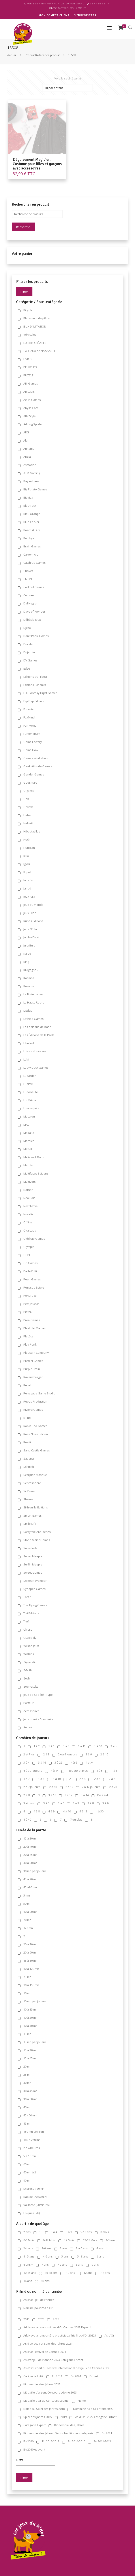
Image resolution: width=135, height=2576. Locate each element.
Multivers (29, 1182)
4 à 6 (74, 1762)
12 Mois (69, 2240)
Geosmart (30, 782)
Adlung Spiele (32, 424)
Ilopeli (27, 872)
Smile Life (29, 1524)
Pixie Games (31, 1320)
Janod (27, 888)
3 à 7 (76, 1803)
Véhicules (29, 335)
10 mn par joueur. (35, 2001)
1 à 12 (82, 1746)
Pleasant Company (36, 1353)
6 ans (100, 2256)
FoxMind (29, 717)
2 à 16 (104, 1754)
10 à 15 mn (30, 2009)
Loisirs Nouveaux (35, 1051)
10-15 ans (29, 2273)
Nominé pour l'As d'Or (37, 2308)
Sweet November (35, 1581)
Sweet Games (32, 1572)
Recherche (23, 227)
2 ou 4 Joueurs (67, 1754)
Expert (94, 2376)
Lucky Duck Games (36, 1068)
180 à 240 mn (32, 2140)
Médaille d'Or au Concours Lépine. (46, 2401)
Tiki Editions (31, 1613)
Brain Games (32, 546)
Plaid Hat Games (34, 1328)
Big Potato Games (35, 489)
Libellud (28, 1043)
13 (40, 2232)
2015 (26, 2319)
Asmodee (29, 465)
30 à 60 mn (30, 2099)
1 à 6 (114, 1771)
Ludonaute (30, 1092)
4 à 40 (27, 1819)
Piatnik (27, 1312)
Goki (26, 799)
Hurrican (29, 848)
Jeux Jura (29, 897)
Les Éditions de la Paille (38, 1035)
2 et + (114, 1746)
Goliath (28, 807)
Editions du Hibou (35, 677)
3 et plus (29, 1803)
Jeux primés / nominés (38, 1719)
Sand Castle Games (36, 1450)
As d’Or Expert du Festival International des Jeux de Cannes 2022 (66, 2368)
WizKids (28, 1654)
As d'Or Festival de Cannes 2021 (44, 2352)
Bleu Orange (31, 514)
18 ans (45, 2281)
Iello (26, 856)
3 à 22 (58, 1762)
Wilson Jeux (31, 1646)
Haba (27, 815)
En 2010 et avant (34, 2449)
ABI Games (30, 383)
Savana (28, 1458)
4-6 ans (48, 2256)
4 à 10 (67, 1811)
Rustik (27, 1442)
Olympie (28, 1247)
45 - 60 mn (30, 2115)
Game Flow (30, 750)
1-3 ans (110, 2240)
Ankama (28, 449)
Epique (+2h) (31, 2213)
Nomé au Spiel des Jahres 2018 (44, 2409)
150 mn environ (33, 2132)
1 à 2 (37, 1746)
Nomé (82, 2401)
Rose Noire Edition (35, 1434)
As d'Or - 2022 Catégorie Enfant (95, 2417)
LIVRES (27, 359)
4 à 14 (54, 1771)
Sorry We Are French (37, 1532)
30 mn (27, 2083)
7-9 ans (62, 2265)
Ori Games (30, 1263)
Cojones (28, 595)
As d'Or (109, 2335)
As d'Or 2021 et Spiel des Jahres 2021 (47, 2344)
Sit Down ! (29, 1491)
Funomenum (31, 734)
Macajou (29, 1116)
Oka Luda (29, 1230)
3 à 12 (68, 1795)
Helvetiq (28, 823)
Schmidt (28, 1467)
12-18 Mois (90, 2240)
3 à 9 (105, 1803)
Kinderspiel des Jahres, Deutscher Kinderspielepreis (58, 2433)
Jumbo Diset (31, 937)
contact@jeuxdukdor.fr (69, 8)
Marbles (28, 1141)
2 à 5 (97, 1779)
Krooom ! (29, 986)
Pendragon (30, 1296)
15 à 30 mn (30, 2050)
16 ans (27, 2281)
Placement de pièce (36, 318)
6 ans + (28, 2265)
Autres (27, 1727)
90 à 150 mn (31, 1985)
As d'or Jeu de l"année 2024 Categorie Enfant (53, 2360)
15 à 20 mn (30, 1838)
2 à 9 (89, 1754)
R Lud (27, 1418)
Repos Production (35, 1401)
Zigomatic (29, 1662)
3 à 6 (61, 1803)
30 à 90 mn (30, 1863)
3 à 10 (52, 1795)
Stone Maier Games (36, 1540)
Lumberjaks (31, 1108)
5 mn (26, 1895)
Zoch (26, 1678)
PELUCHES (30, 367)
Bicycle (27, 310)
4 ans (100, 2248)
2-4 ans (28, 2248)
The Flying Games (35, 1605)
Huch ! (27, 839)
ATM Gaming (31, 473)
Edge (26, 668)
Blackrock (29, 506)
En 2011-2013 (102, 2441)
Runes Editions (33, 921)
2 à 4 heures (31, 2148)
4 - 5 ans (28, 2256)
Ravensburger (33, 1377)
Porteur (28, 1703)
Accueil (12, 55)
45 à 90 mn (30, 1879)
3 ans (63, 2248)
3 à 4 (26, 1762)
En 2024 (76, 2376)
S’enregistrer (85, 15)
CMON (27, 579)
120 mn (28, 1928)
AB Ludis (29, 392)
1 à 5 (99, 1771)
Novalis (28, 1214)
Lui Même (29, 1100)
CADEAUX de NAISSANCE (39, 351)
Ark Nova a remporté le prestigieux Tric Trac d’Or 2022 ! (59, 2335)
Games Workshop (35, 758)
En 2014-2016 (76, 2441)
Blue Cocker (31, 522)
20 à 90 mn (30, 1952)
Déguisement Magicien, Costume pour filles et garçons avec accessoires (37, 164)
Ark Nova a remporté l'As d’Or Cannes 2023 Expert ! (57, 2327)
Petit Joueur (31, 1304)
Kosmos (28, 978)
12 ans (88, 2273)
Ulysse (27, 1629)
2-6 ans (46, 2248)
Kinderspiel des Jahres (69, 2425)
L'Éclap (27, 1011)
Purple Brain (31, 1369)
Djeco (27, 628)
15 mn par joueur (34, 2042)
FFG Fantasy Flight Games (40, 693)
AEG (26, 432)
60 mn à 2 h (30, 2172)
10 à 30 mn (30, 2026)
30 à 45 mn (30, 2091)
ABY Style (29, 416)
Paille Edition (31, 1271)
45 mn (27, 2123)
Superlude (30, 1548)
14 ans (105, 2273)
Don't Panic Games (36, 636)
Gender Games (33, 774)
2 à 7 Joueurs (32, 1787)
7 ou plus (76, 1819)
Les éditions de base (37, 1027)
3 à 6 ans (82, 2248)
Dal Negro (30, 603)
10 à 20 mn (30, 2018)
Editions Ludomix (34, 685)
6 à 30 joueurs (32, 1771)
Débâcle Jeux (32, 620)
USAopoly (29, 1638)
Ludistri (28, 1084)
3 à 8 (91, 1803)
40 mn (27, 2107)
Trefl (26, 1621)
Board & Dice (32, 530)
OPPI (26, 1255)
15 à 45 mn (30, 2058)
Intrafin (28, 880)
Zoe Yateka (31, 1686)
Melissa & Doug (33, 1157)
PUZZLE (28, 375)
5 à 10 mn (29, 2156)
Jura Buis (29, 945)
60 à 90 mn (30, 1912)
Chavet (28, 571)
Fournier (29, 709)
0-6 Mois (28, 2240)
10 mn (27, 1993)
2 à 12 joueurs (91, 1787)
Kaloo (27, 954)
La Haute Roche (33, 1002)
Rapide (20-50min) (35, 2197)
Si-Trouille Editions (35, 1507)
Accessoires (31, 1711)
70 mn (27, 1920)
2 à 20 (113, 1787)
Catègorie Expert (34, 2425)
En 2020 (28, 2441)
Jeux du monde (33, 905)
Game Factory (32, 742)
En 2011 (57, 2376)
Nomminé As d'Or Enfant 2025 (93, 2409)
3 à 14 (85, 1795)
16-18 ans (51, 2273)
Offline (27, 1222)
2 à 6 (112, 1779)
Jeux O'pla (30, 929)
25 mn (27, 2075)
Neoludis (29, 1198)
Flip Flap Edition (33, 701)
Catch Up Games (34, 563)
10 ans (70, 2273)
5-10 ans (86, 2232)
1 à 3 (51, 1746)
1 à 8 (41, 1779)
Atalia (27, 457)
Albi (25, 440)
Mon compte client (54, 15)
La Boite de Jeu (33, 994)
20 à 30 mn (30, 1944)
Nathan (28, 1190)
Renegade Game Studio (39, 1393)
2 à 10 (53, 1787)
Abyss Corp (31, 408)
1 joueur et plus (77, 1771)
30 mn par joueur (34, 1871)
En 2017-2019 (50, 2441)
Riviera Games (33, 1410)
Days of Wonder (34, 611)
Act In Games (32, 400)
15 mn (27, 2034)
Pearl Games (32, 1279)
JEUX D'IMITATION (34, 326)
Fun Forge (29, 725)
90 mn (27, 2180)
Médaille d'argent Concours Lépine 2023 (50, 2392)
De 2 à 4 (102, 1795)
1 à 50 (98, 1746)
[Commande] (67, 88)
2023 (41, 2319)
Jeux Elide (29, 913)
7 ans (45, 2265)
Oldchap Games (34, 1239)
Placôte (28, 1336)
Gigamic (28, 791)
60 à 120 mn (31, 1969)
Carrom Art (30, 554)
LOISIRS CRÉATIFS (34, 343)
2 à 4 (82, 1779)
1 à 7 (26, 1779)
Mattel (27, 1149)
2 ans (27, 2232)
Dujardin (29, 652)
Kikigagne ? (30, 970)
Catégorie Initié (33, 2376)
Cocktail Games (33, 587)
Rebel (27, 1385)
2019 (63, 2417)
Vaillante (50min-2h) (36, 2205)
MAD (26, 1125)
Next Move (30, 1206)
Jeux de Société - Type (38, 1695)
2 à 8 (26, 1795)
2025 (56, 2319)
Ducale (28, 644)
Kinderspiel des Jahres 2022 (41, 2384)
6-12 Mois (49, 2240)
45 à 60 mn (30, 1961)
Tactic (27, 1597)
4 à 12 (83, 1811)
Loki (26, 1059)
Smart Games (32, 1515)
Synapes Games (34, 1589)
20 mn (27, 2066)
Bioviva (28, 497)
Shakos (28, 1499)
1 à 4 (66, 1746)
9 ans (95, 2265)
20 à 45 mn (30, 1855)
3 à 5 (46, 1803)
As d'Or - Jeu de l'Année (38, 2300)
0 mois (104, 2232)
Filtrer (24, 292)
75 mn (27, 1977)
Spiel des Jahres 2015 (37, 2417)
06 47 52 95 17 (99, 3)
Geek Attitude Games (37, 766)
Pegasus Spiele (33, 1287)
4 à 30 (99, 1811)
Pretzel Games (33, 1361)
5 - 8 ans (82, 2256)
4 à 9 (51, 1811)
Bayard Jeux (31, 481)
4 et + (89, 1762)
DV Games (30, 660)
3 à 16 (42, 1762)
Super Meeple (32, 1556)
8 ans (79, 2265)
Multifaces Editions (36, 1173)
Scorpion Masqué (35, 1475)
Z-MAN (27, 1670)
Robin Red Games (35, 1426)
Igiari (26, 864)
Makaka (28, 1133)
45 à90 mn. (30, 1887)
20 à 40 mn (30, 1847)
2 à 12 (69, 1787)
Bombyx (28, 538)
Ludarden (29, 1076)
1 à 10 (57, 1779)
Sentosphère (32, 1483)
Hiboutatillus (31, 831)
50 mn (27, 1904)
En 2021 (107, 2433)
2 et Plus (29, 1754)
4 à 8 (37, 1811)
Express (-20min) (34, 2189)
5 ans (65, 2256)
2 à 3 (46, 1754)
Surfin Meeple (32, 1564)
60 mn (27, 2164)
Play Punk (30, 1344)
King (26, 962)
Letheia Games (33, 1019)
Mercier (28, 1165)
